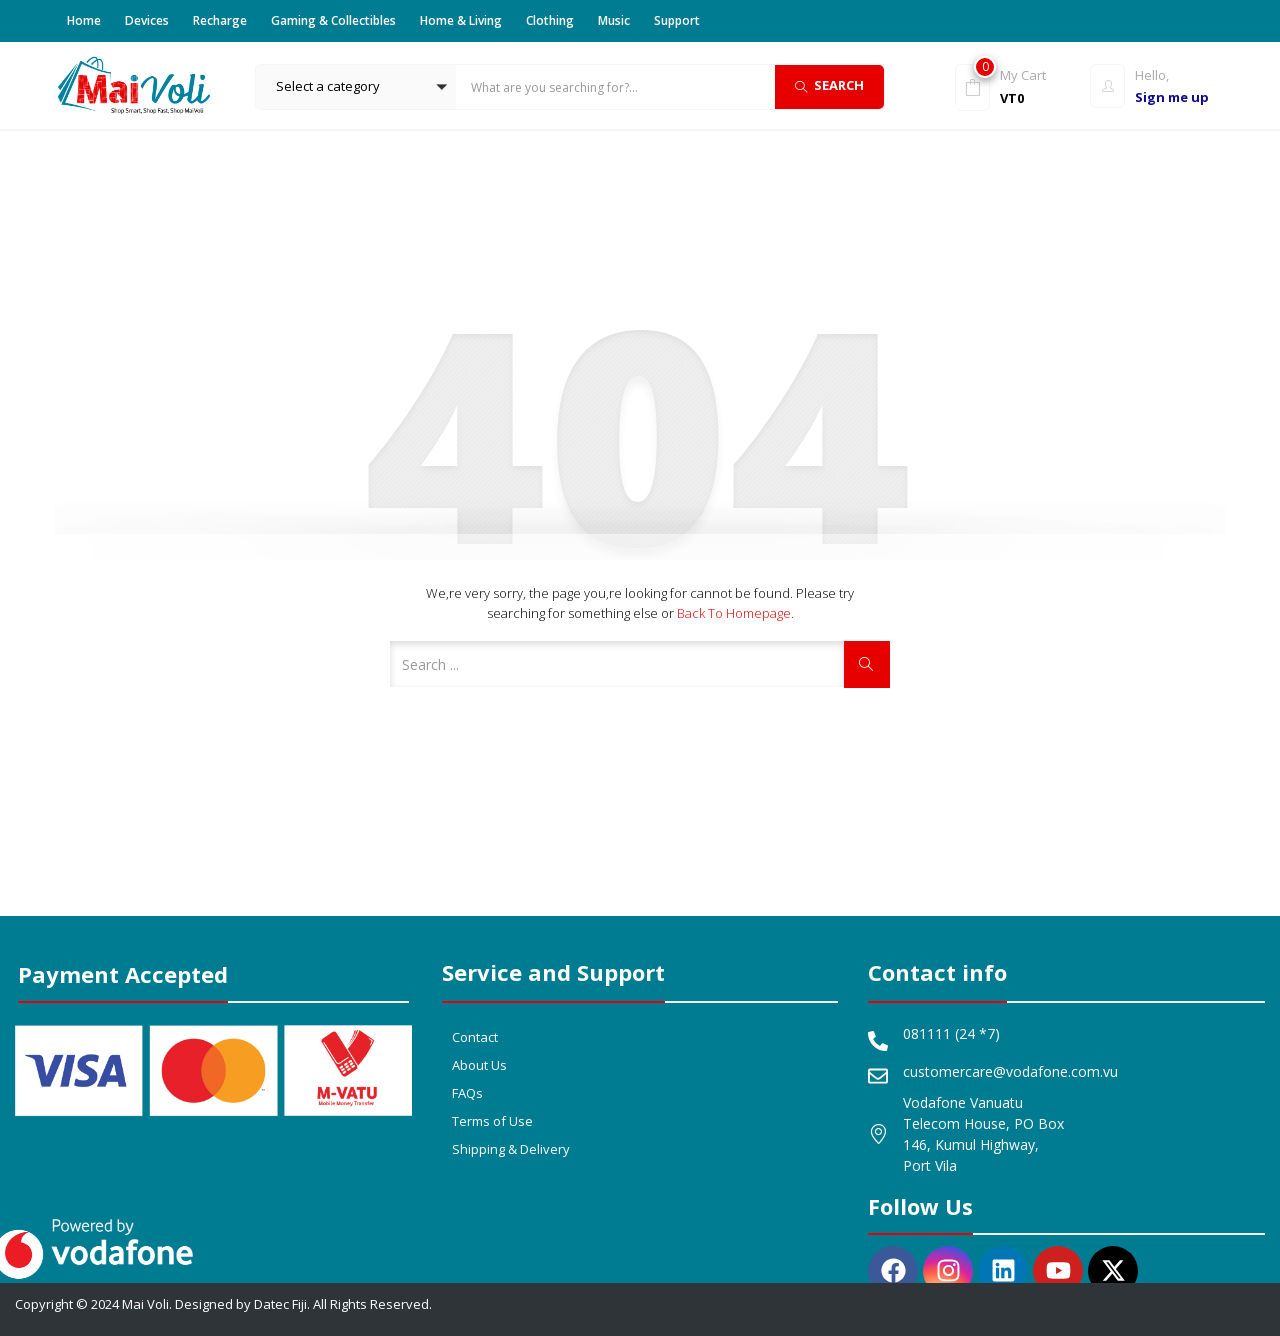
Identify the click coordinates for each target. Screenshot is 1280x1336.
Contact (475, 1037)
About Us (479, 1065)
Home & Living (461, 20)
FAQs (467, 1093)
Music (614, 20)
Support (677, 20)
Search (829, 85)
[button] (356, 87)
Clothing (550, 20)
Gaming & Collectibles (333, 20)
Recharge (220, 20)
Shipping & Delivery (511, 1149)
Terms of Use (492, 1121)
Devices (147, 20)
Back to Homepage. (735, 613)
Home (84, 20)
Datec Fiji (280, 1304)
